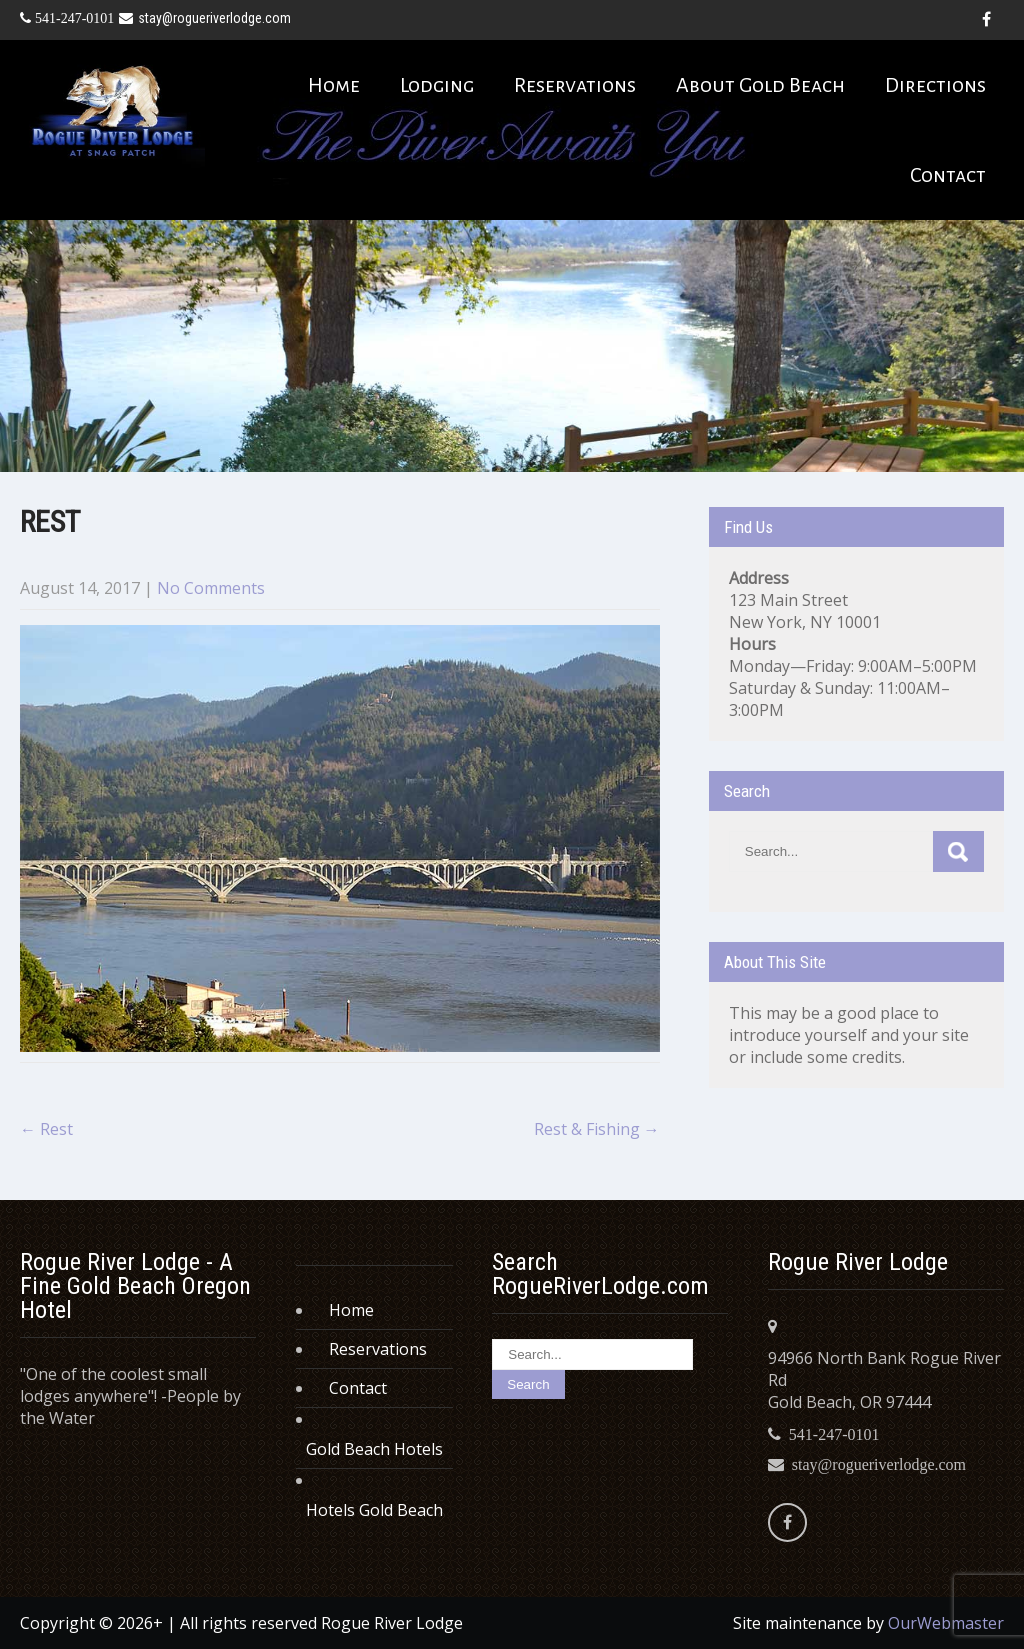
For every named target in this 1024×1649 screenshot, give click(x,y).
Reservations (575, 85)
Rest (46, 1129)
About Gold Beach (760, 85)
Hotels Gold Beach (374, 1510)
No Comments (211, 588)
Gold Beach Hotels (374, 1449)
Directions (935, 85)
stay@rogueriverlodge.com (205, 18)
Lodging (437, 85)
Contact (948, 175)
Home (334, 85)
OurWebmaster (946, 1623)
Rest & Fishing (597, 1129)
